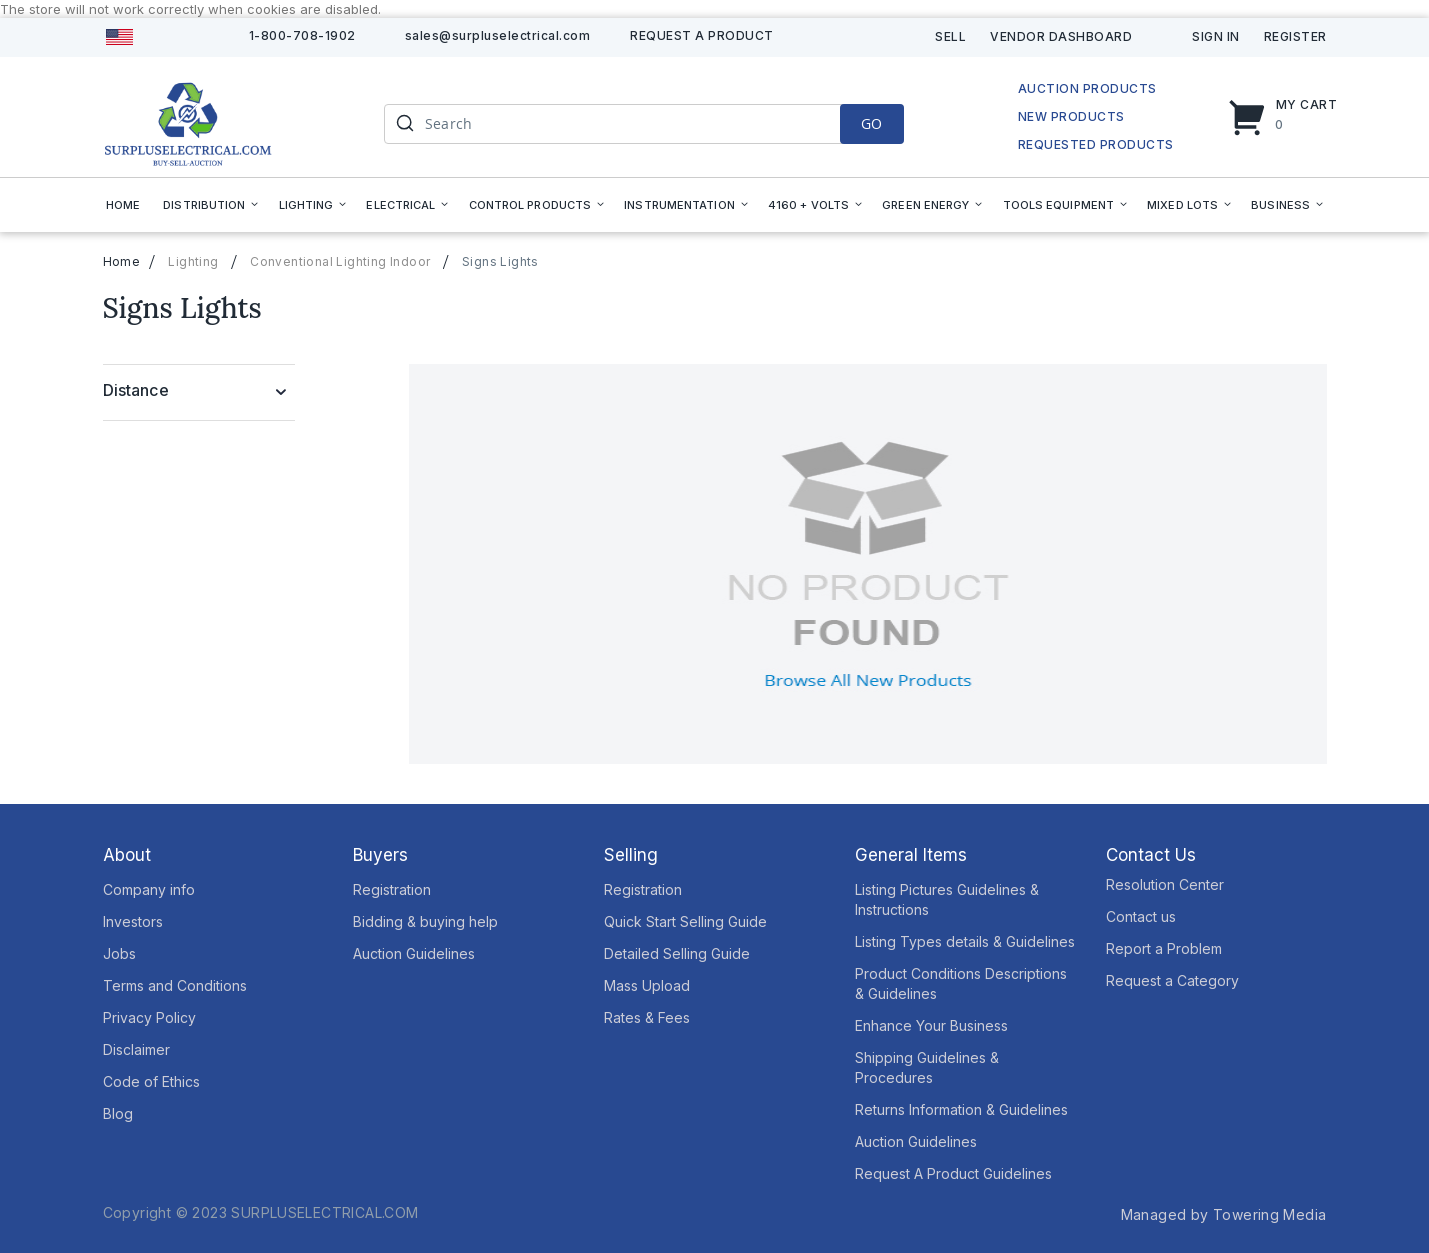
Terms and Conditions (175, 985)
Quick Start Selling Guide (685, 921)
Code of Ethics (151, 1081)
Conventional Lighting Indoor (340, 262)
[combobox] (644, 124)
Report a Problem (1164, 948)
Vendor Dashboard (1061, 36)
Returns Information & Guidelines (961, 1109)
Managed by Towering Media (1224, 1214)
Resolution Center (1165, 884)
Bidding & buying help (425, 921)
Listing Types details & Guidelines (965, 941)
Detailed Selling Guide (677, 953)
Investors (133, 921)
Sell (950, 36)
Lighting (193, 262)
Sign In (1216, 36)
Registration (392, 889)
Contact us (1141, 916)
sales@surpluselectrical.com (498, 35)
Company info (149, 889)
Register (1295, 36)
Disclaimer (136, 1049)
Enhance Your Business (931, 1025)
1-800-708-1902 (302, 35)
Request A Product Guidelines (953, 1173)
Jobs (119, 953)
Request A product (702, 35)
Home (122, 261)
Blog (118, 1113)
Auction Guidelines (414, 953)
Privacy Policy (149, 1017)
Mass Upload (647, 985)
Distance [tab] (136, 390)
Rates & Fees (647, 1017)
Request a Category (1172, 980)
